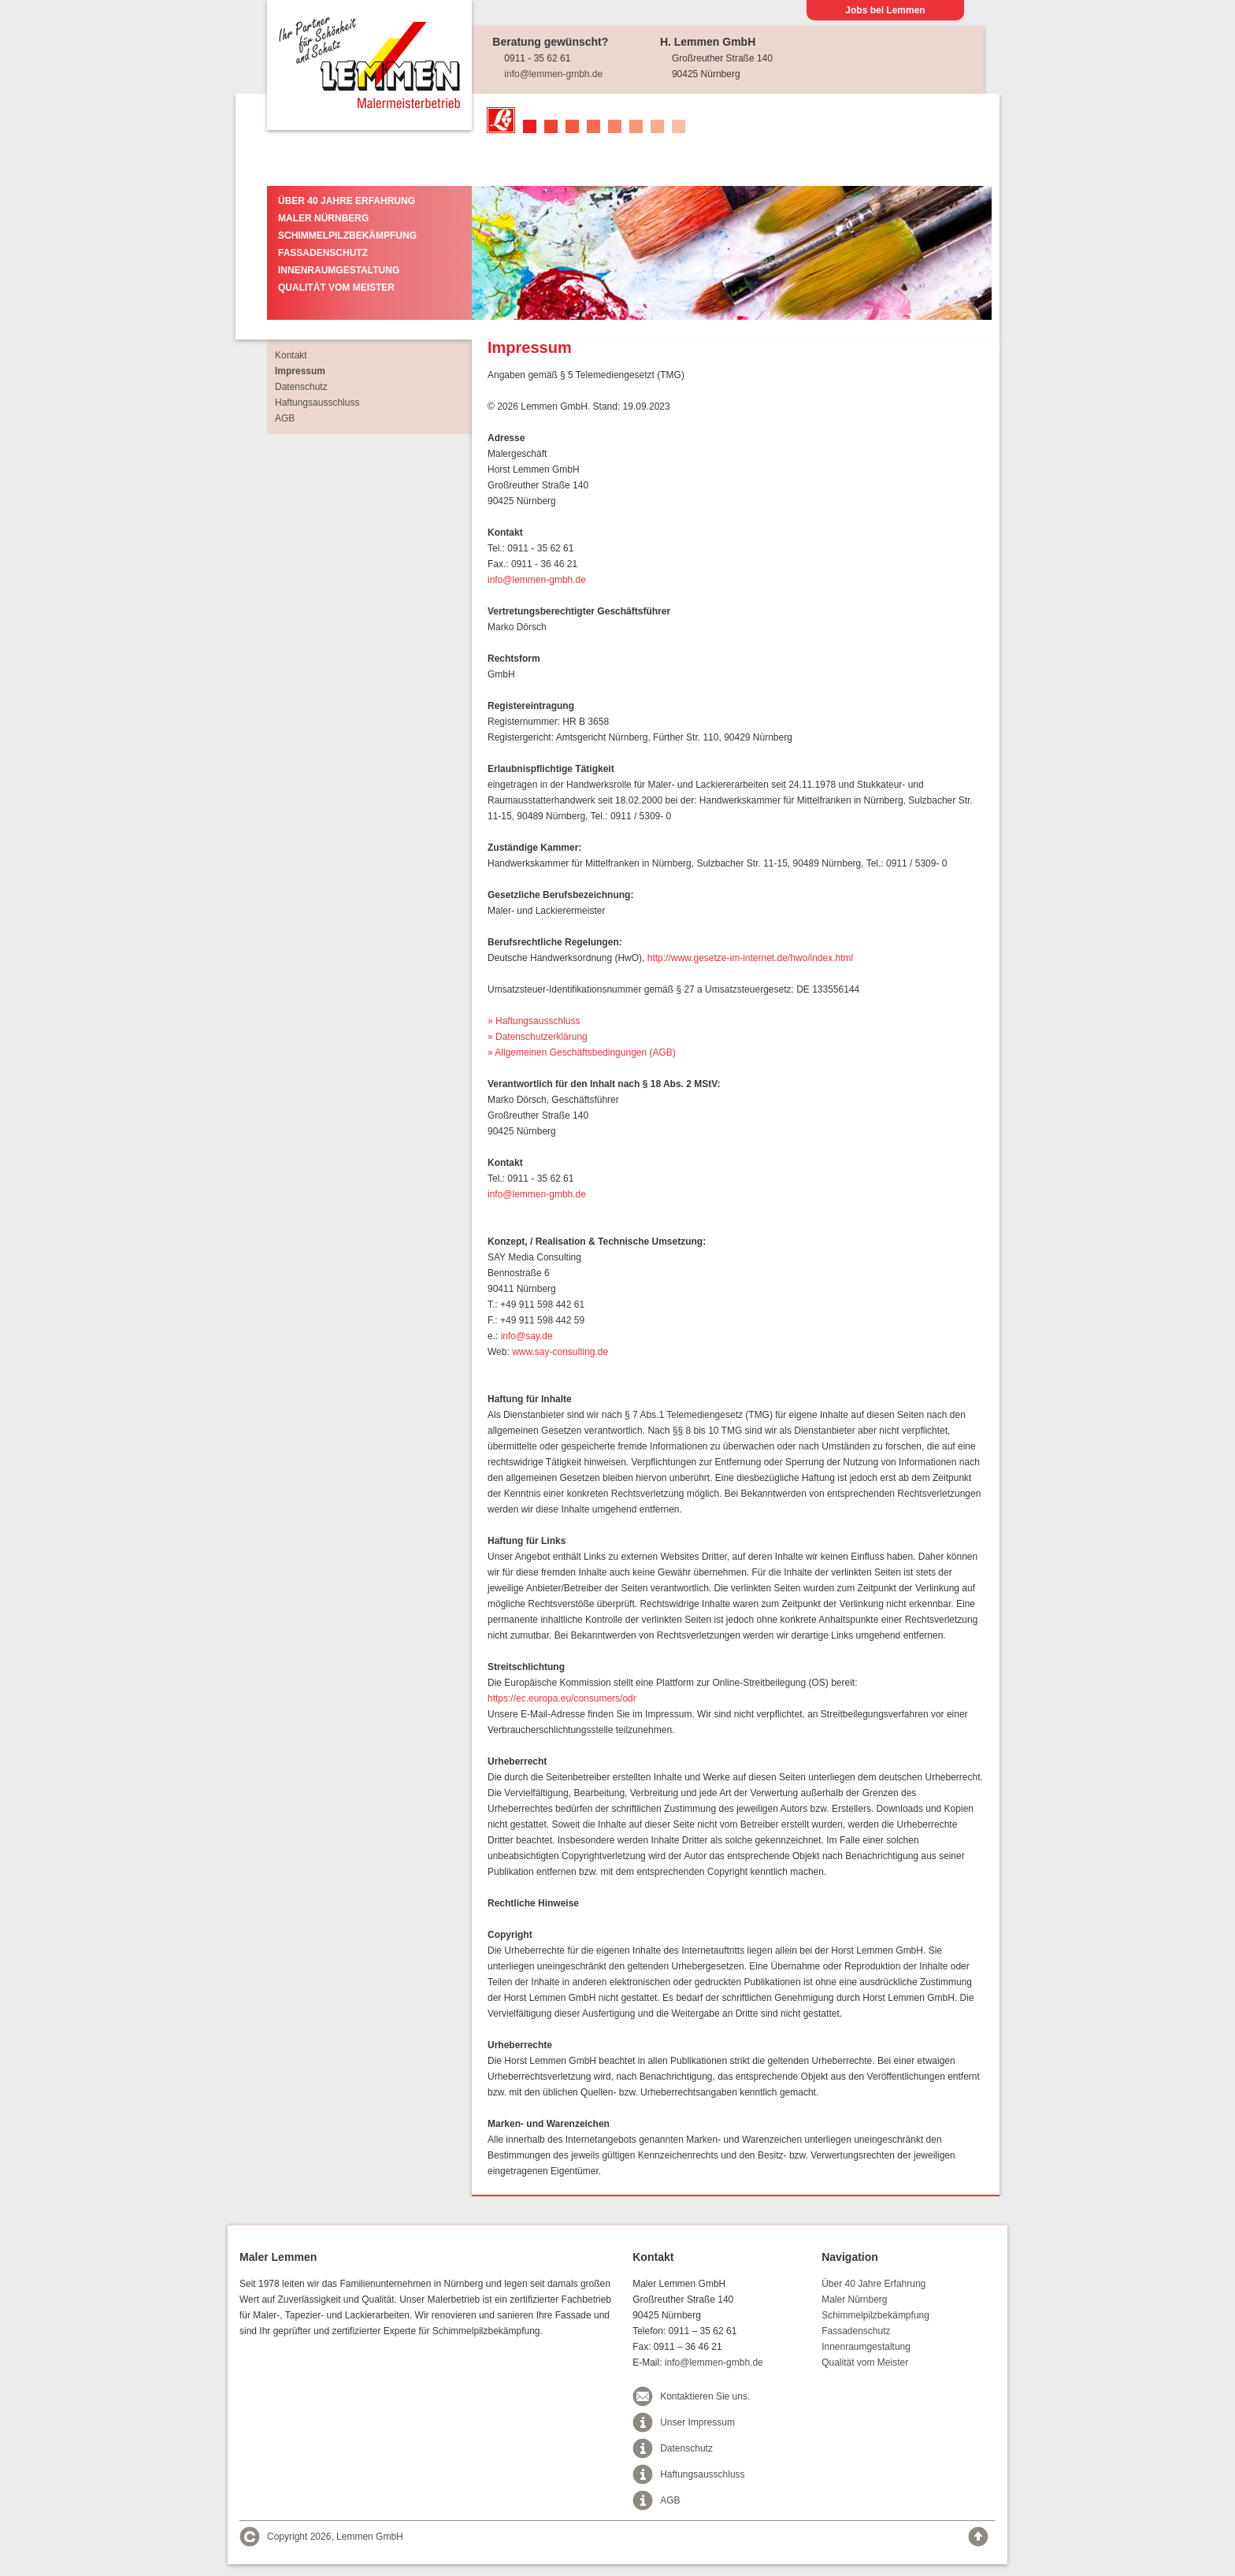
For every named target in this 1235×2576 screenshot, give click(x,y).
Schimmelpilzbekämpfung (347, 235)
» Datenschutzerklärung (538, 1036)
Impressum (357, 371)
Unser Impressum (697, 2422)
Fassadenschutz (323, 252)
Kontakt (348, 355)
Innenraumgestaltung (338, 270)
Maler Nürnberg (323, 218)
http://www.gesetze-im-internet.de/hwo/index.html (750, 957)
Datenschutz (358, 386)
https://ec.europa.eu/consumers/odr (562, 1698)
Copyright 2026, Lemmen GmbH (335, 2536)
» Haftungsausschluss (534, 1020)
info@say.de (527, 1336)
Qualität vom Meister (336, 287)
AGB (341, 418)
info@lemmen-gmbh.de (553, 74)
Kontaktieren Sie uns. (705, 2396)
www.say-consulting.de (560, 1351)
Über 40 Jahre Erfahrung (346, 200)
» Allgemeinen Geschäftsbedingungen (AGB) (582, 1052)
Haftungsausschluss (374, 402)
